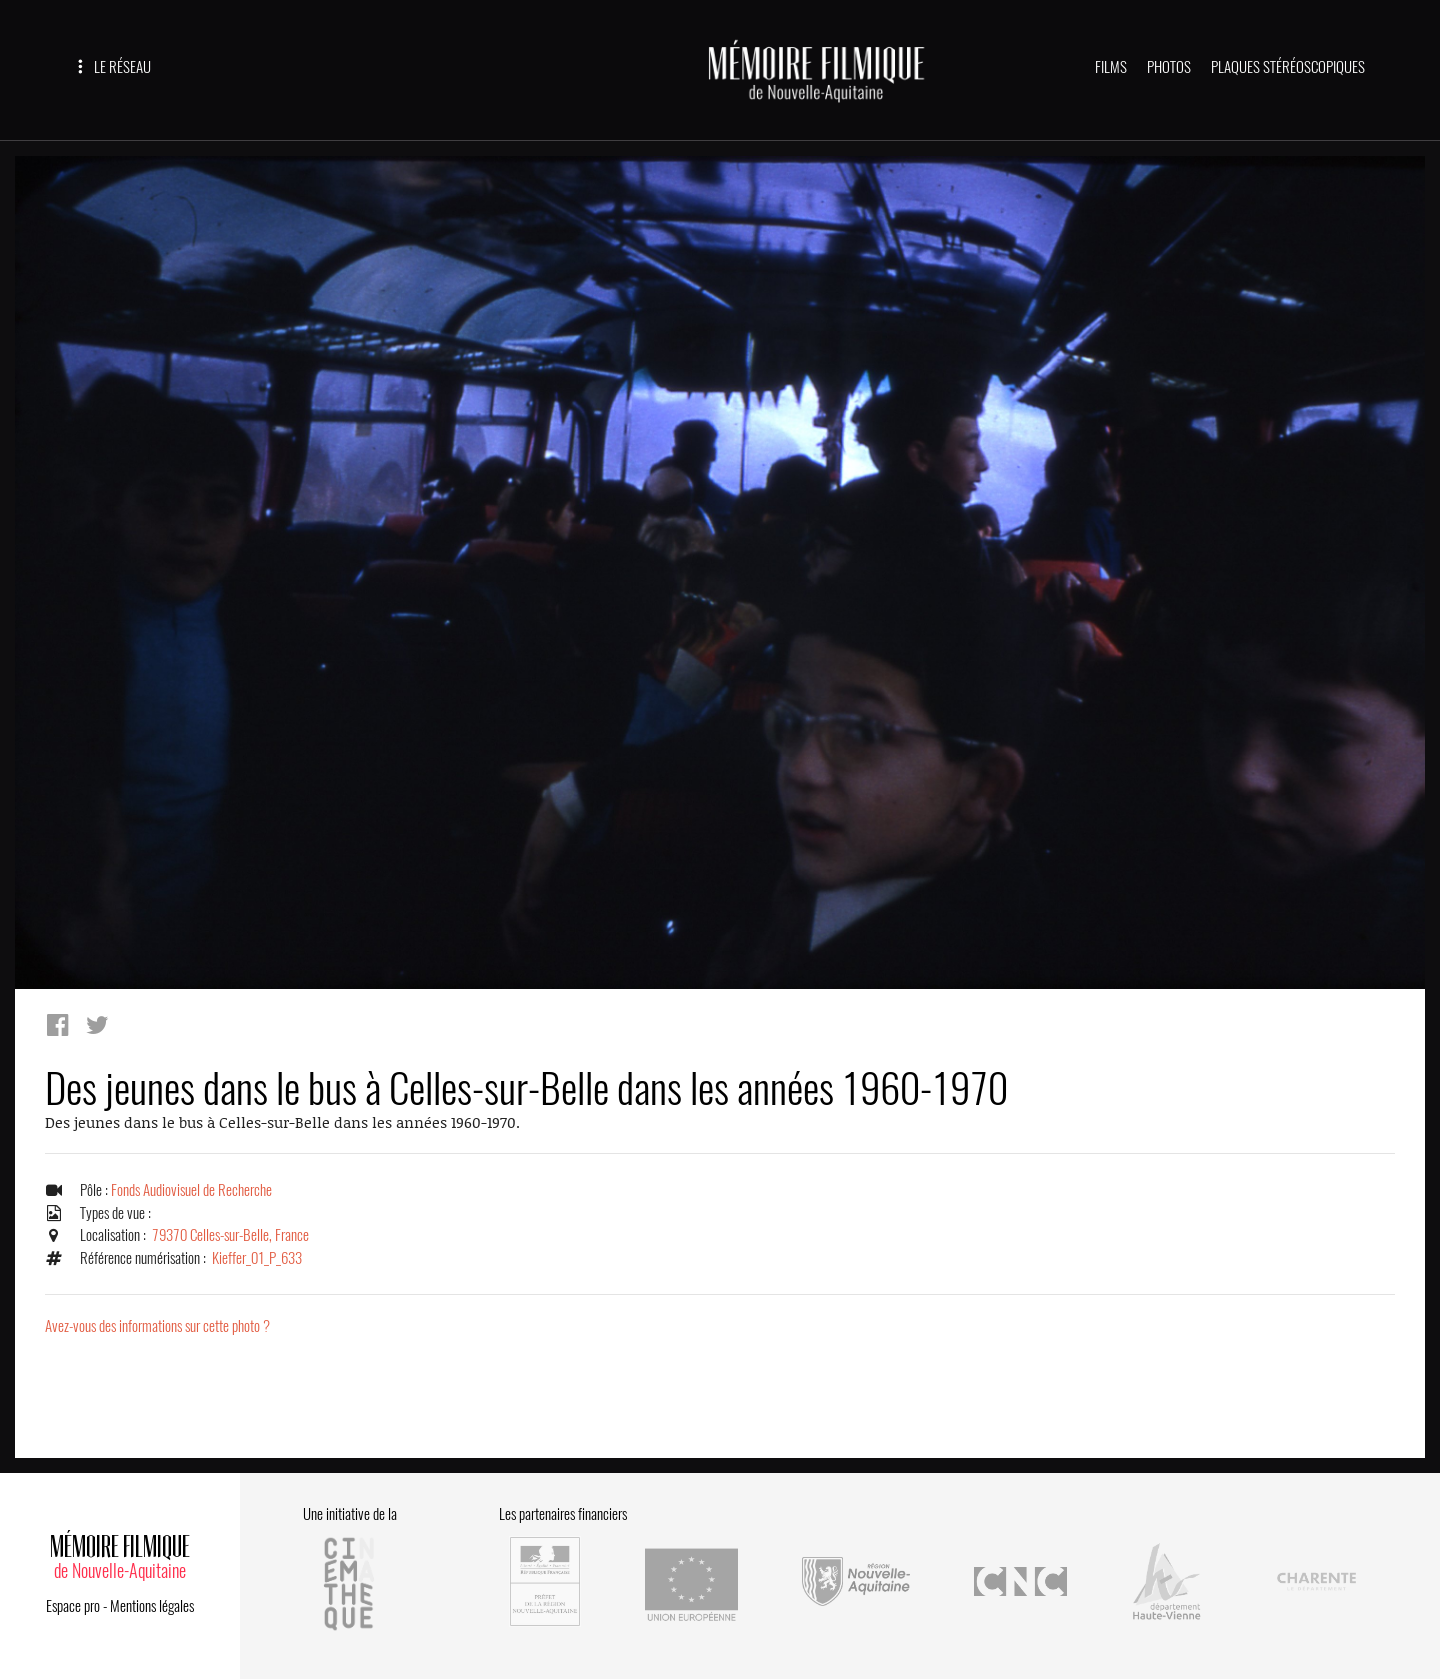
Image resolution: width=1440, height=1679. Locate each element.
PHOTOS (1169, 67)
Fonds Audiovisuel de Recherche (191, 1190)
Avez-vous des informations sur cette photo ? (157, 1326)
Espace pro (73, 1606)
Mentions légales (152, 1606)
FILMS (1111, 67)
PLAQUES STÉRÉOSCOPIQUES (1288, 67)
